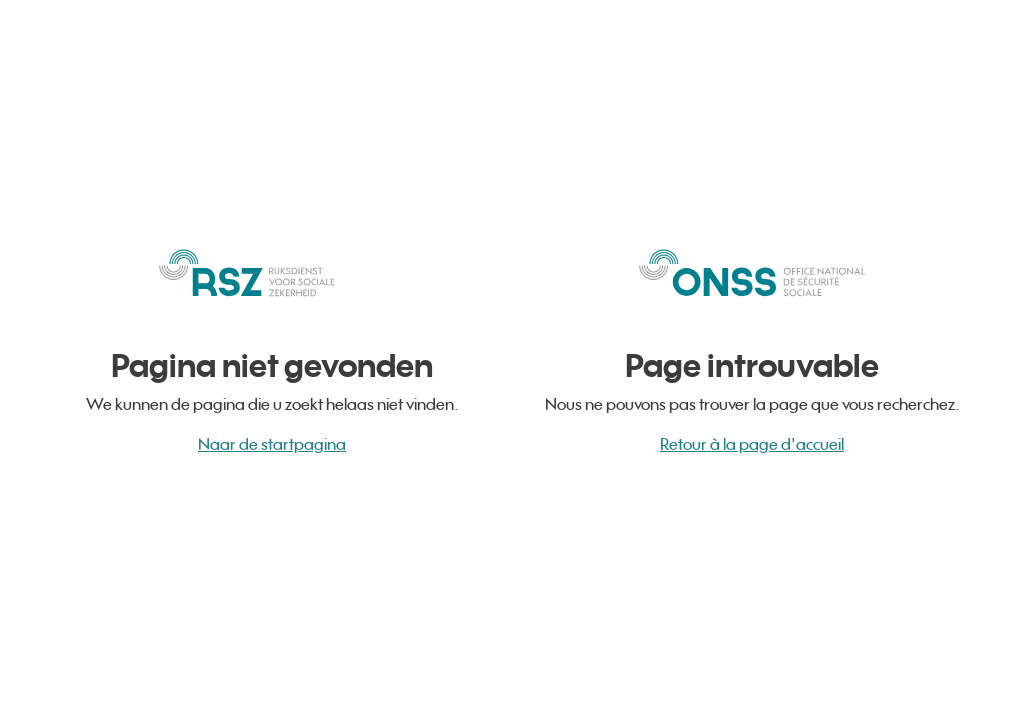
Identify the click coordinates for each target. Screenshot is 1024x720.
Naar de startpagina (272, 444)
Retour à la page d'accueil (752, 444)
